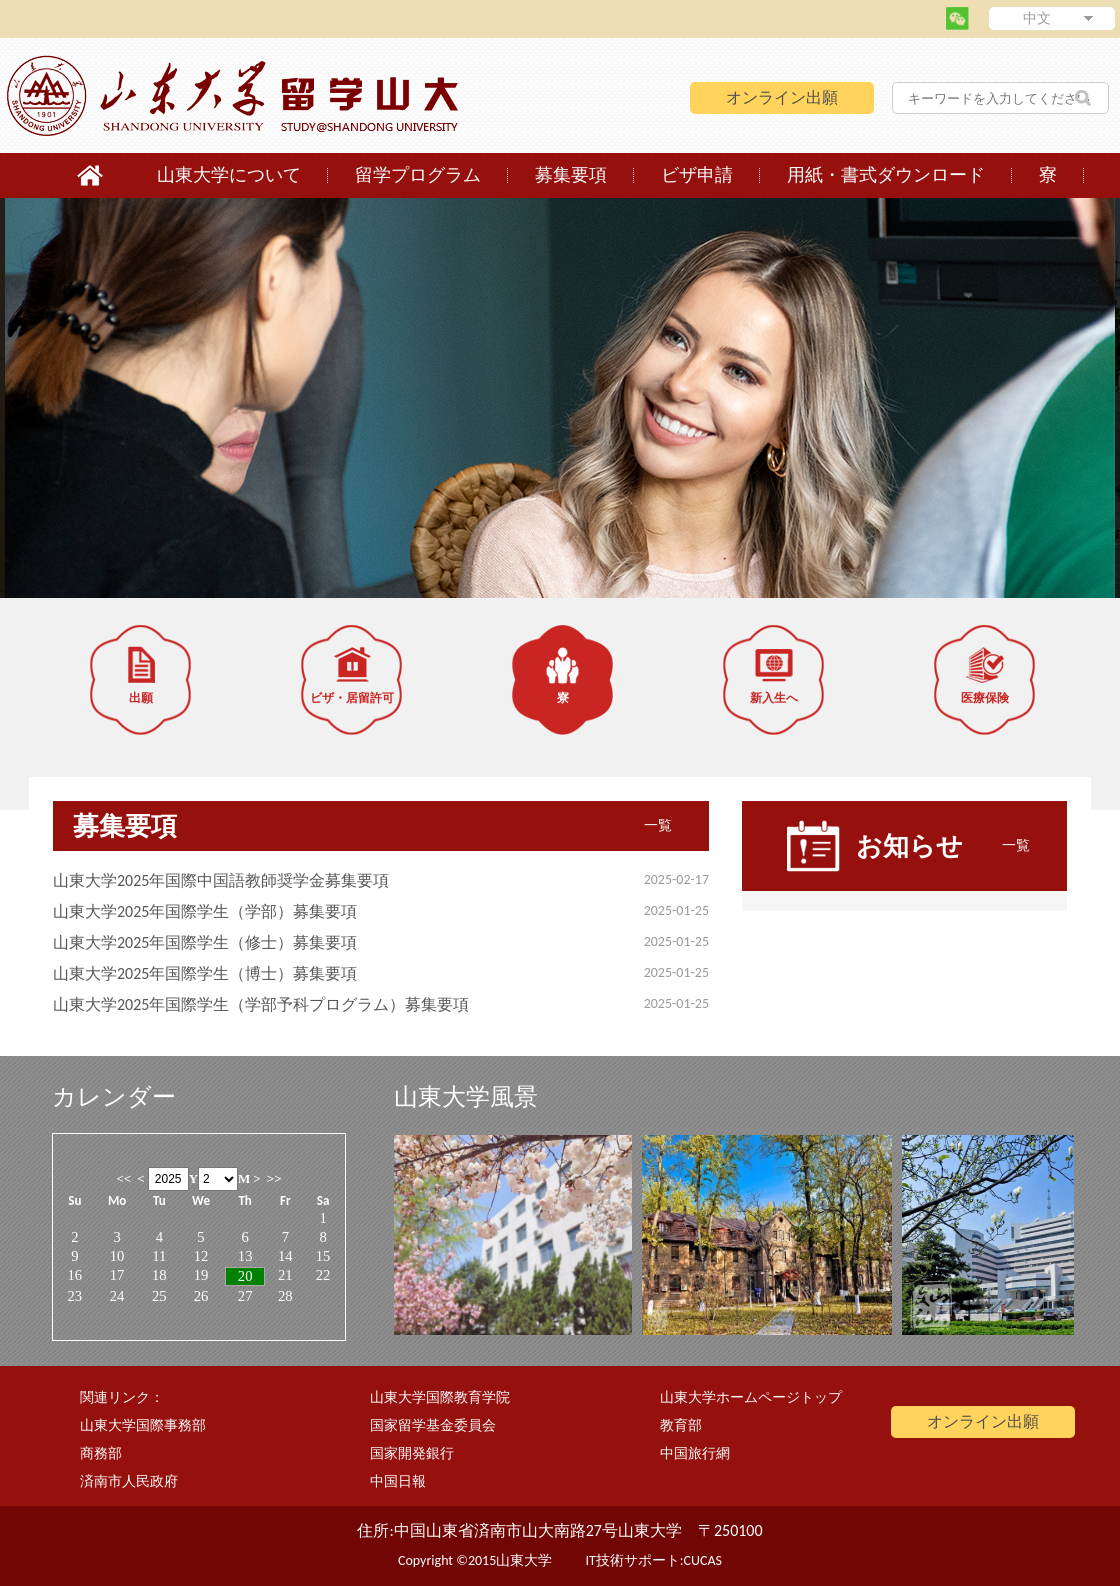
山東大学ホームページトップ (751, 1397)
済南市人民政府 (129, 1481)
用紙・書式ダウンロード (886, 175)
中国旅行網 (695, 1453)
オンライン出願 (782, 97)
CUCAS (703, 1560)
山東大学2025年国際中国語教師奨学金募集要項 (221, 880)
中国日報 (398, 1481)
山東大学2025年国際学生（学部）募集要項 (205, 911)
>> (274, 1178)
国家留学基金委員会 (433, 1425)
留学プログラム (418, 175)
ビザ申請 (697, 175)
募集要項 (571, 175)
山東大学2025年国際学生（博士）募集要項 (205, 973)
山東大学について (229, 175)
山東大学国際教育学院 (440, 1397)
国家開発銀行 (412, 1453)
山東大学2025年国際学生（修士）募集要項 (205, 942)
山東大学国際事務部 (143, 1425)
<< (123, 1178)
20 (245, 1276)
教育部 (681, 1425)
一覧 (658, 825)
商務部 (101, 1453)
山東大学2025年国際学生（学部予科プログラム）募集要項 (261, 1004)
